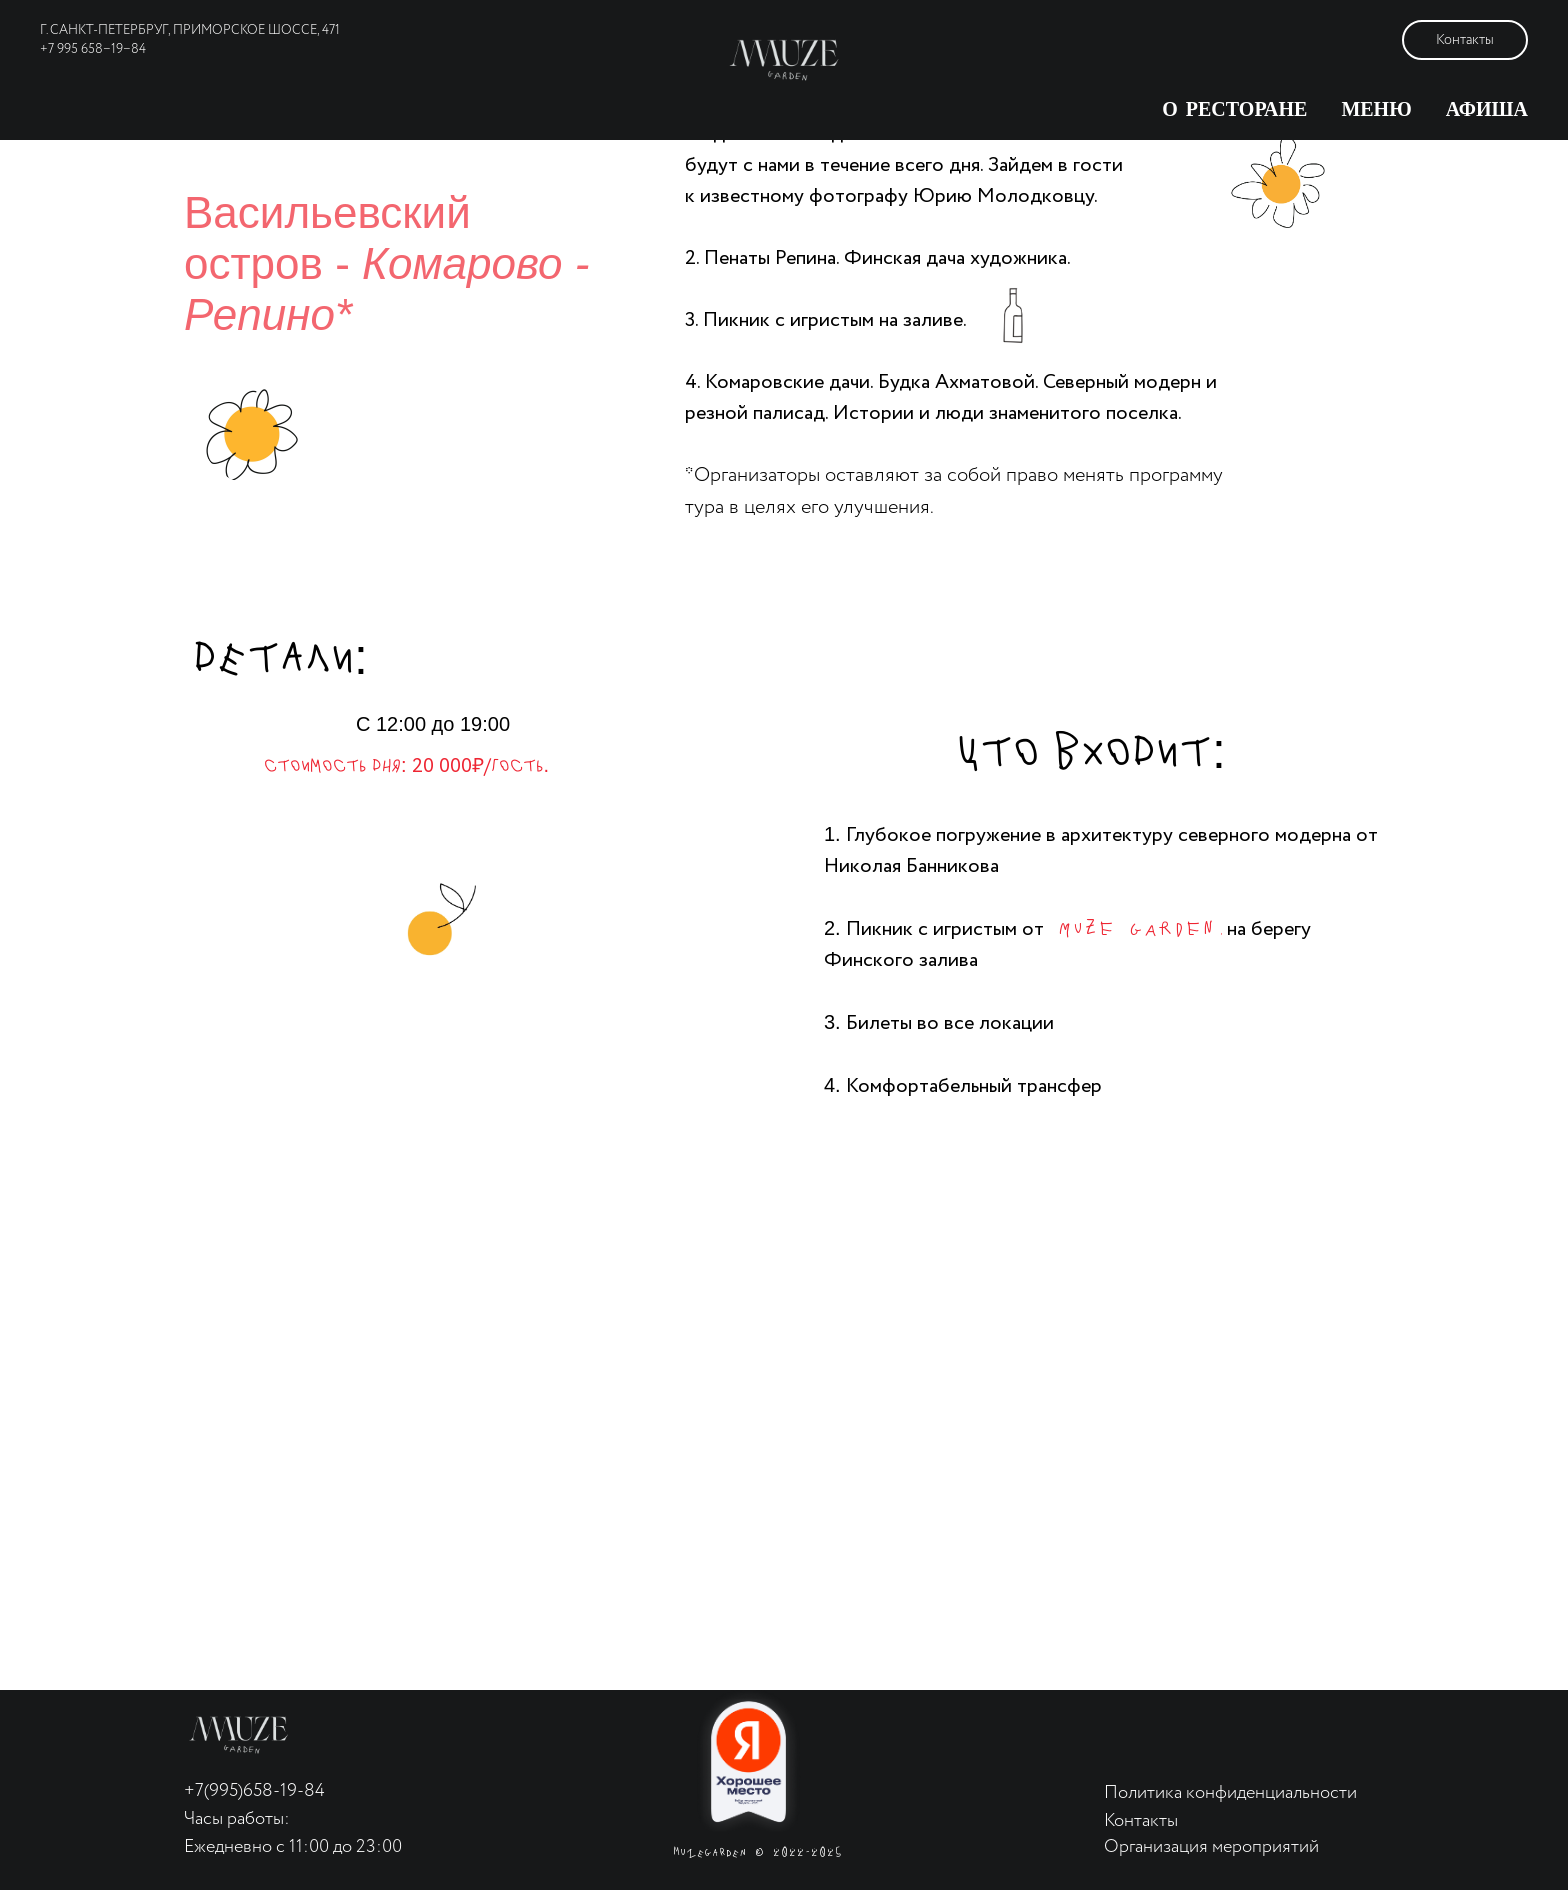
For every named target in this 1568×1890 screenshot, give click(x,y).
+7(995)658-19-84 (254, 1791)
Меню (1376, 109)
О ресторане (1234, 109)
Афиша (1487, 109)
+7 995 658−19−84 (93, 49)
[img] (238, 1735)
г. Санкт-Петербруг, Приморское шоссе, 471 (190, 30)
